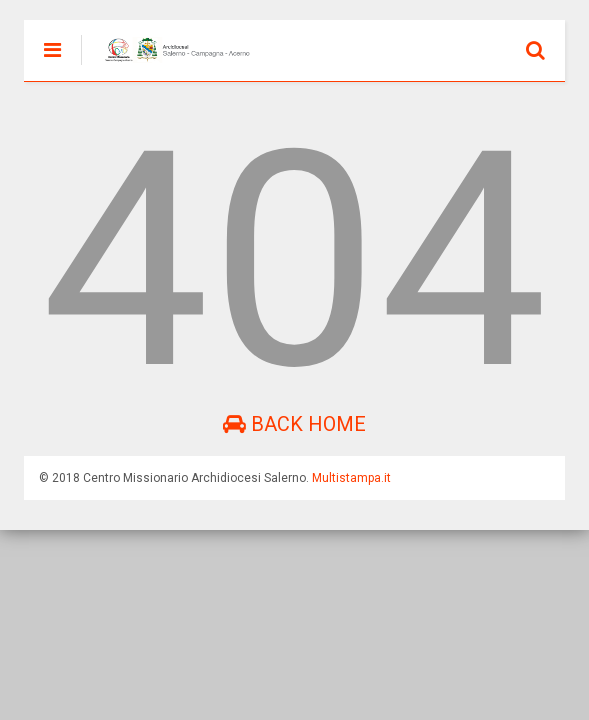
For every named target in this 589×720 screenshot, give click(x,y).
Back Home (294, 424)
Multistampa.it (351, 478)
